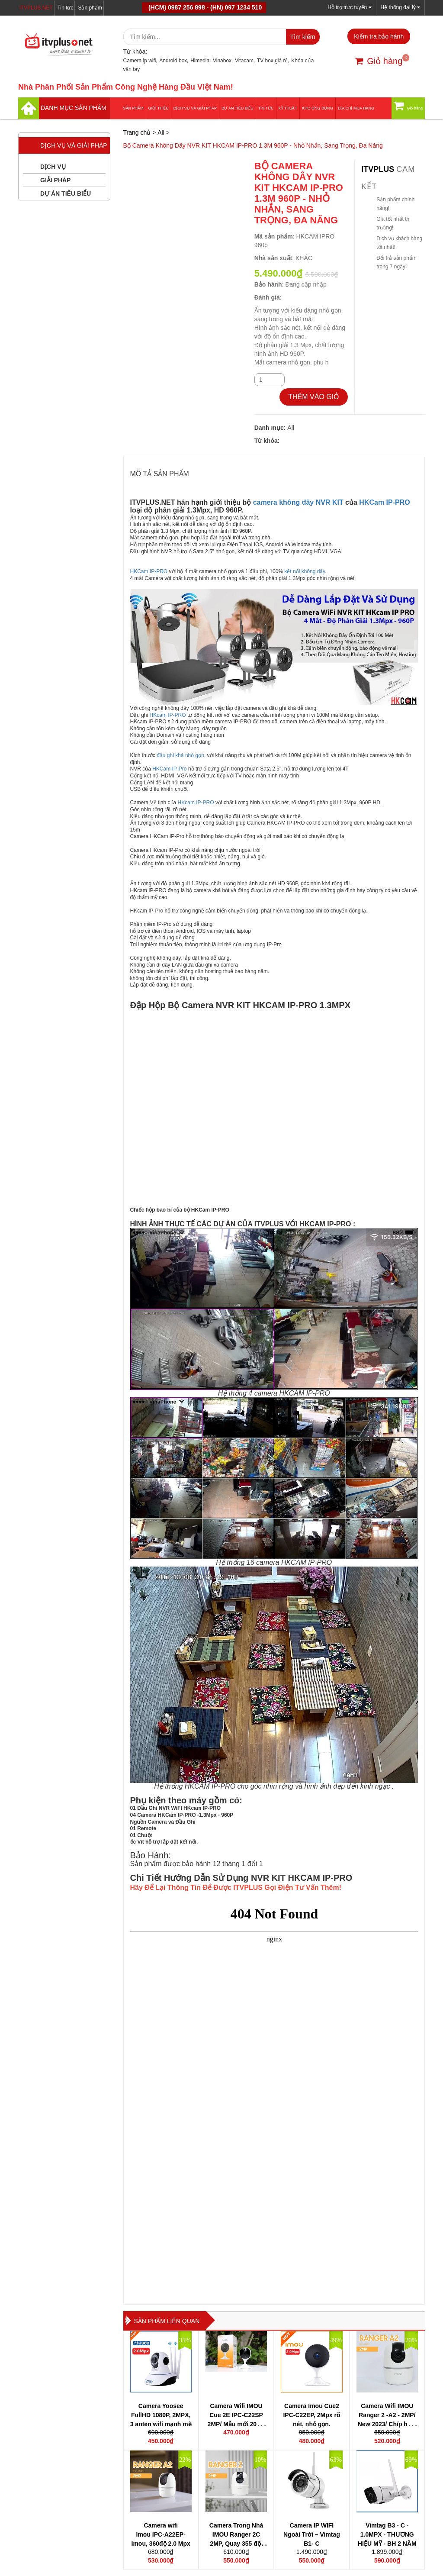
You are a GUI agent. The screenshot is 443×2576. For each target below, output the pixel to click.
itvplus (378, 169)
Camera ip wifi (139, 61)
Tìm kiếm (302, 36)
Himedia (199, 61)
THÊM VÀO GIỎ (313, 396)
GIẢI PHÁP (55, 180)
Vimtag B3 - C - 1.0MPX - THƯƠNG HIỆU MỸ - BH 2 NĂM (387, 2534)
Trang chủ (137, 132)
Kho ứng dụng (317, 108)
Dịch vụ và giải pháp (195, 108)
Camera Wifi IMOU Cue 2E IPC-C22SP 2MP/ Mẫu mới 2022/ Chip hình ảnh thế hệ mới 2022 (236, 2424)
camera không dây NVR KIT (298, 502)
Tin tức (66, 8)
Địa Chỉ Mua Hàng (356, 108)
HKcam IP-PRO (168, 715)
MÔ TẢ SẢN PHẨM (159, 473)
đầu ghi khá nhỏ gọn (180, 755)
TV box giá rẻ (272, 61)
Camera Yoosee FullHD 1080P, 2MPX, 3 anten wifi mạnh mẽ (161, 2415)
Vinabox (222, 61)
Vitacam (244, 61)
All (160, 132)
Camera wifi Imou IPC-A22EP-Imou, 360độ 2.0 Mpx (161, 2534)
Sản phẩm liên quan (167, 2321)
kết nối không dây (304, 571)
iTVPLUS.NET (36, 8)
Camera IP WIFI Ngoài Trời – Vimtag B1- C (311, 2534)
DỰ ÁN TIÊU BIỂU (238, 108)
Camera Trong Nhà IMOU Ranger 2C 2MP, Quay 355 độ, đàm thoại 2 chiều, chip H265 (236, 2543)
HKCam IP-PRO (384, 502)
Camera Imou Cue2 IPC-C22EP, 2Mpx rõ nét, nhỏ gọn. (311, 2415)
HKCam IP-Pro (169, 769)
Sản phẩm (90, 8)
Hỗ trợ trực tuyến (349, 7)
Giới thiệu (158, 108)
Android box (173, 61)
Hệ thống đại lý (400, 7)
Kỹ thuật (288, 108)
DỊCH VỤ (53, 166)
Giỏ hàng (378, 61)
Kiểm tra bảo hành (379, 36)
